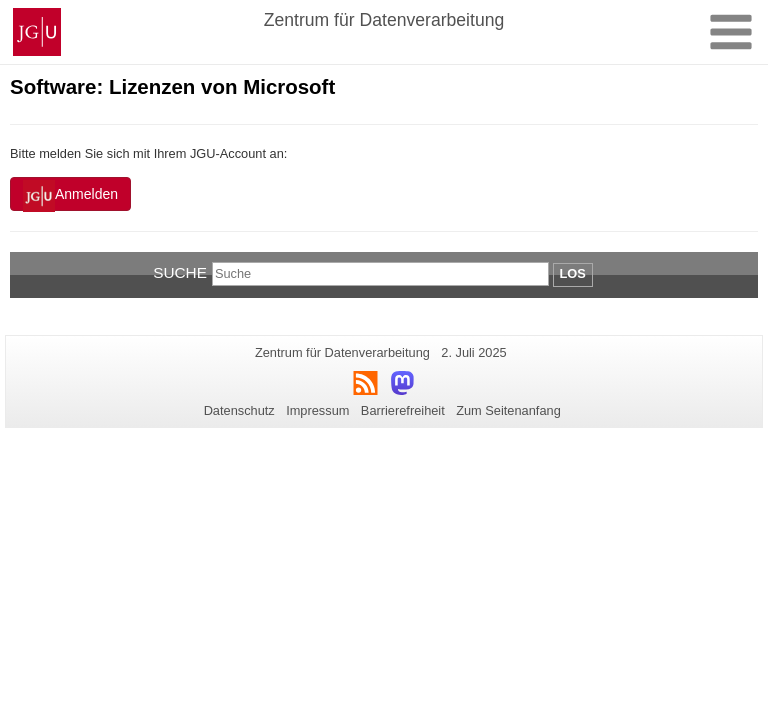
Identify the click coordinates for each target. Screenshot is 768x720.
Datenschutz (239, 410)
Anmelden (70, 196)
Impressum (317, 410)
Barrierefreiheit (403, 410)
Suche (180, 272)
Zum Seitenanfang (508, 410)
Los (573, 273)
